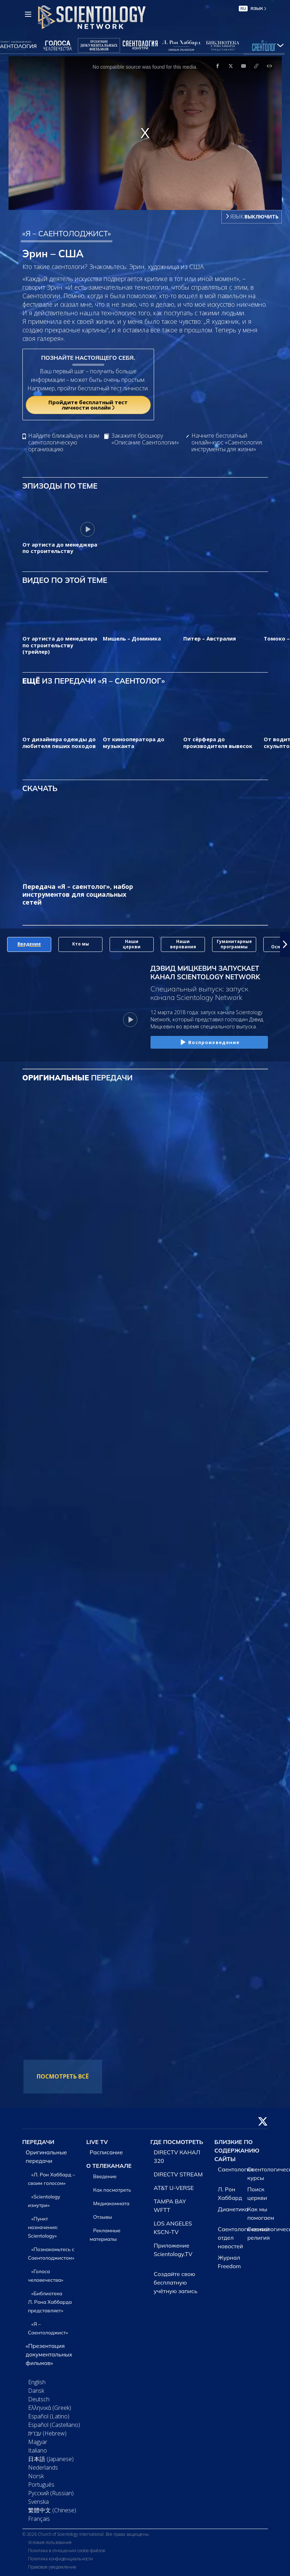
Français (39, 2519)
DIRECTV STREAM (178, 2174)
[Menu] (28, 14)
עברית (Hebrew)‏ (47, 2433)
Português (41, 2484)
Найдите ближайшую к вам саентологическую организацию (63, 442)
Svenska (38, 2502)
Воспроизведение (209, 1042)
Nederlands (43, 2467)
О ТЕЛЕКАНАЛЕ (109, 2165)
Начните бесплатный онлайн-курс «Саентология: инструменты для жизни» (227, 442)
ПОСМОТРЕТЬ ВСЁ (63, 2076)
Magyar (37, 2442)
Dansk (36, 2391)
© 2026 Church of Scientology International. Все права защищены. (86, 2534)
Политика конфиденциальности (60, 2559)
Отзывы (102, 2217)
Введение (105, 2176)
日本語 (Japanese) (51, 2459)
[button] (285, 944)
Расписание (106, 2152)
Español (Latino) (48, 2416)
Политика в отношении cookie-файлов (66, 2551)
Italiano (37, 2450)
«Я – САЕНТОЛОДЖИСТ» (66, 233)
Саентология (235, 2169)
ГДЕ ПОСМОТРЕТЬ (177, 2141)
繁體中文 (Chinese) (52, 2510)
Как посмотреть (112, 2190)
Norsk (36, 2476)
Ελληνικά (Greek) (49, 2408)
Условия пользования (50, 2542)
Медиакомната (111, 2203)
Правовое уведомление (52, 2567)
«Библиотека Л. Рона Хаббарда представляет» (50, 2302)
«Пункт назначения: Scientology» (43, 2227)
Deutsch (38, 2399)
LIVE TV (97, 2141)
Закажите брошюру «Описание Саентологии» (145, 439)
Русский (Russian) (51, 2493)
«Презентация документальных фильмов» (49, 2354)
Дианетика (233, 2209)
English (37, 2382)
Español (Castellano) (54, 2425)
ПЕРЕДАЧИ (38, 2141)
